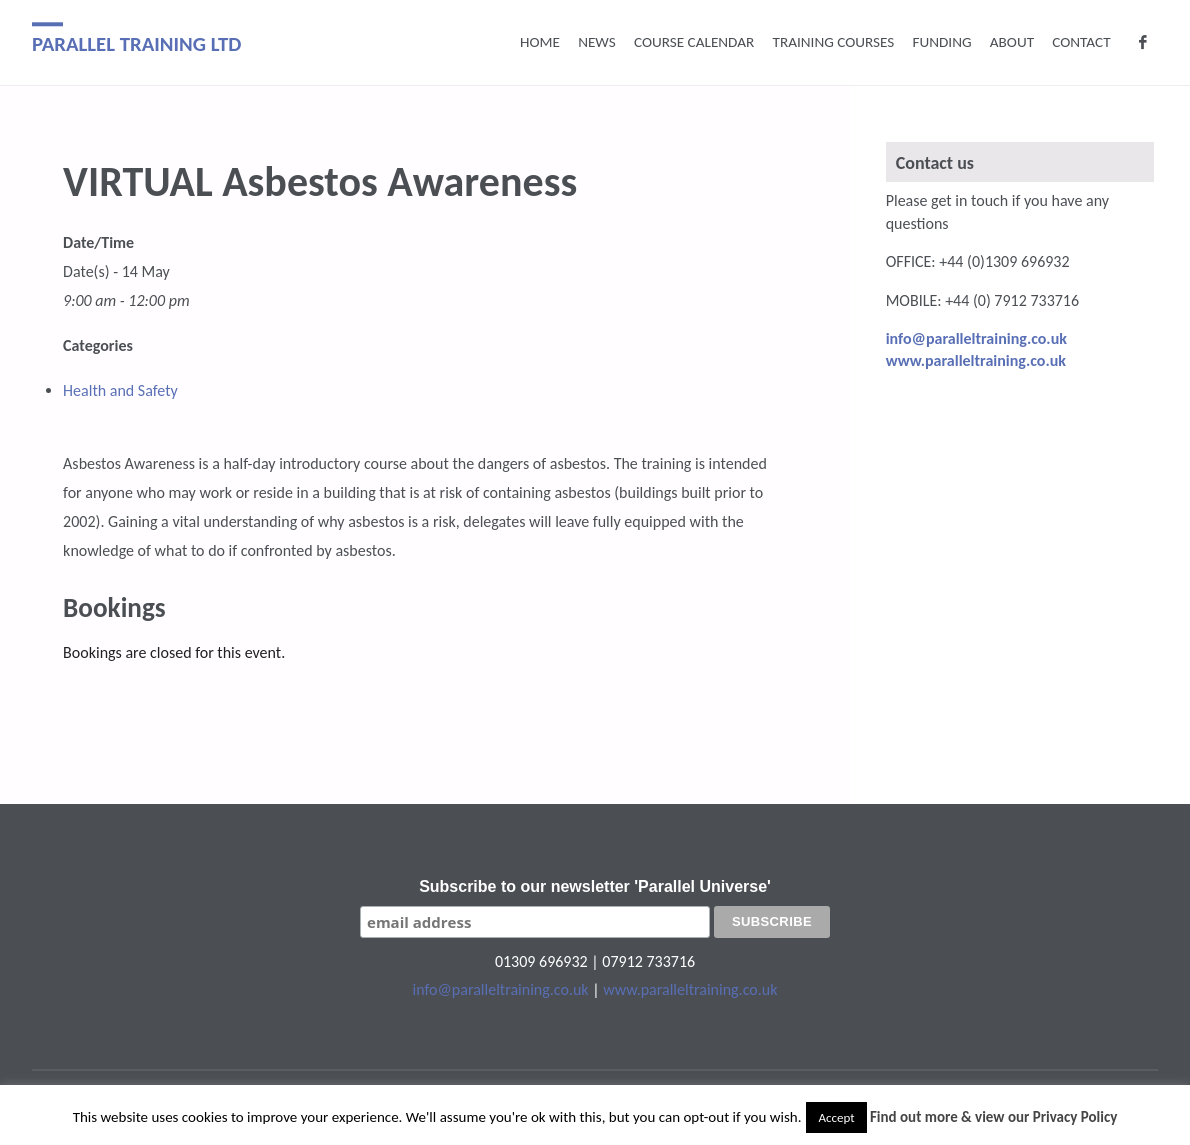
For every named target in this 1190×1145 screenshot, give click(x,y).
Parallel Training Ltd (137, 44)
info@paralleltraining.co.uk (501, 989)
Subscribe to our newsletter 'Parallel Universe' (595, 886)
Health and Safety (120, 390)
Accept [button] (836, 1117)
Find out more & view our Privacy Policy (993, 1117)
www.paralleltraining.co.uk (690, 989)
